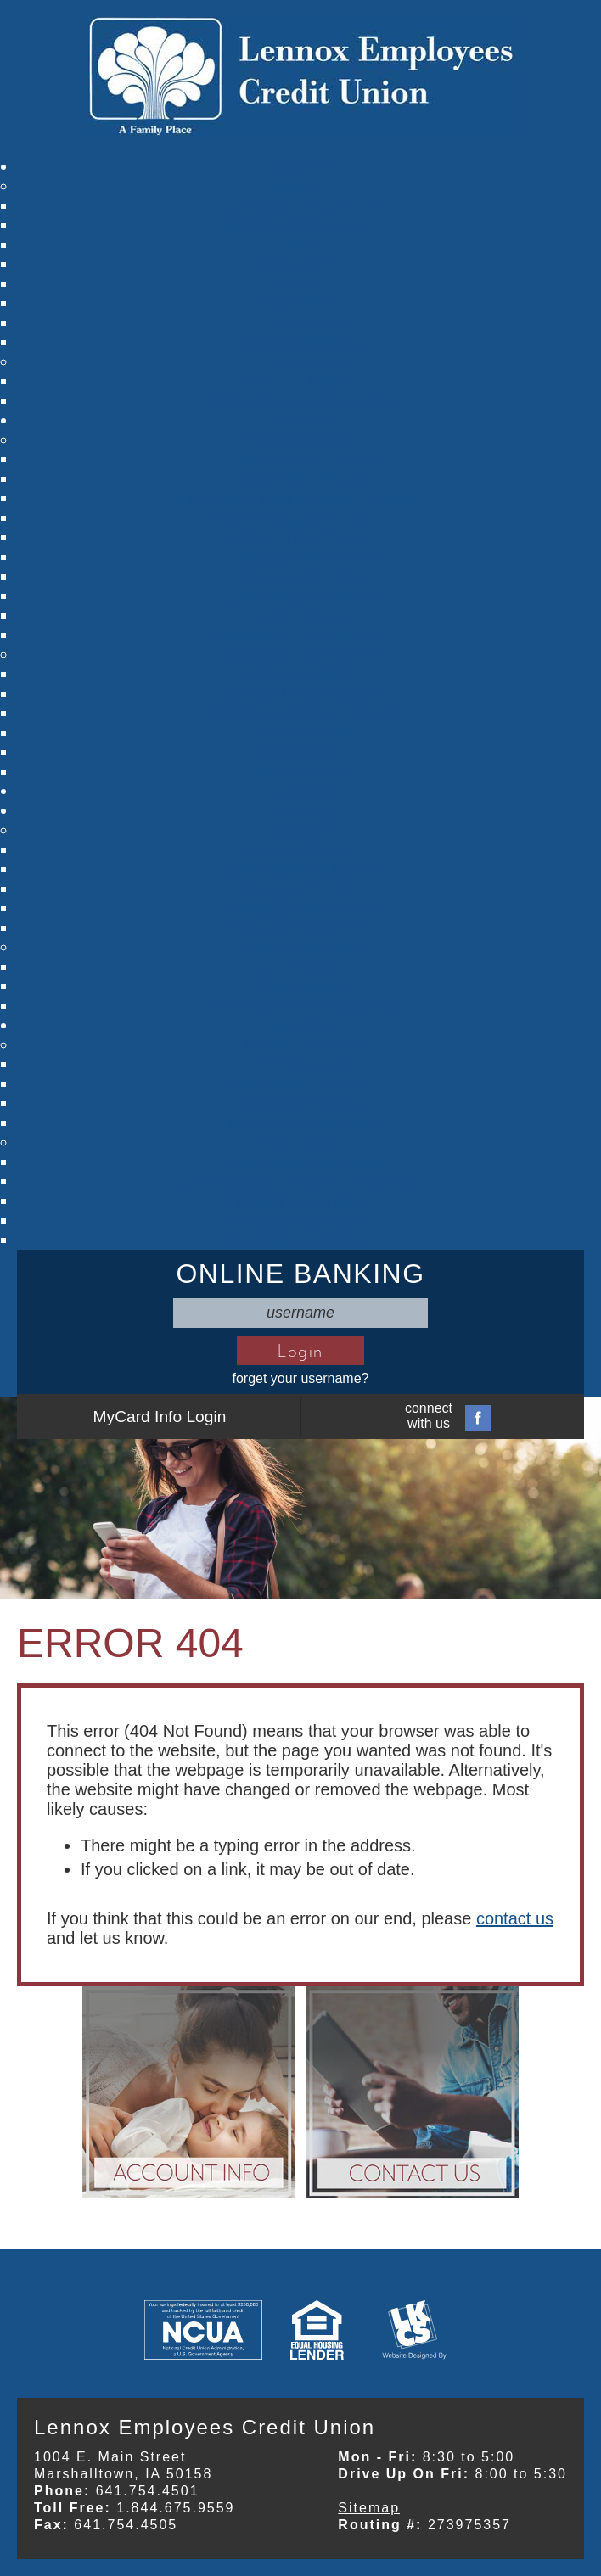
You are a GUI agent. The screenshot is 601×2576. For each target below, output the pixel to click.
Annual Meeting (301, 342)
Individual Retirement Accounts (301, 498)
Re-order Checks (300, 1083)
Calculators (300, 1142)
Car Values (300, 966)
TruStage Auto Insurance (301, 1005)
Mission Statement (301, 225)
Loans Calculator (300, 1200)
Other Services (300, 1044)
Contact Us (301, 322)
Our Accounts (300, 439)
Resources (300, 361)
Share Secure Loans (300, 869)
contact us (514, 1918)
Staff (301, 244)
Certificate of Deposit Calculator (300, 1181)
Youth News (300, 303)
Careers (300, 790)
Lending (300, 810)
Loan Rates (300, 986)
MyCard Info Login (160, 1416)
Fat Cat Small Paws (300, 556)
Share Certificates (300, 478)
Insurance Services (300, 1122)
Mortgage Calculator (300, 1220)
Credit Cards (300, 615)
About (300, 185)
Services (301, 1025)
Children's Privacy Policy (300, 400)
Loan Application (301, 927)
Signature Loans (300, 888)
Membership (300, 673)
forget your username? (301, 1378)
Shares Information (301, 459)
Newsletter (300, 264)
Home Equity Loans (301, 908)
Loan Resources (300, 947)
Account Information (300, 693)
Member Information (301, 654)
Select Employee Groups (300, 712)
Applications (300, 751)
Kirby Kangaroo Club (300, 517)
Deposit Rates (300, 771)
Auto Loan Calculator (301, 1161)
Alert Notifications (300, 1103)
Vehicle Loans (301, 849)
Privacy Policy (300, 381)
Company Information (300, 205)
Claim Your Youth (300, 537)
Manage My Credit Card (300, 634)
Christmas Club (301, 576)
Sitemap (369, 2507)
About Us (300, 166)
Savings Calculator (301, 1239)
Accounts (300, 420)
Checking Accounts (300, 595)
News (300, 283)
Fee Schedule (300, 732)
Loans (301, 829)
